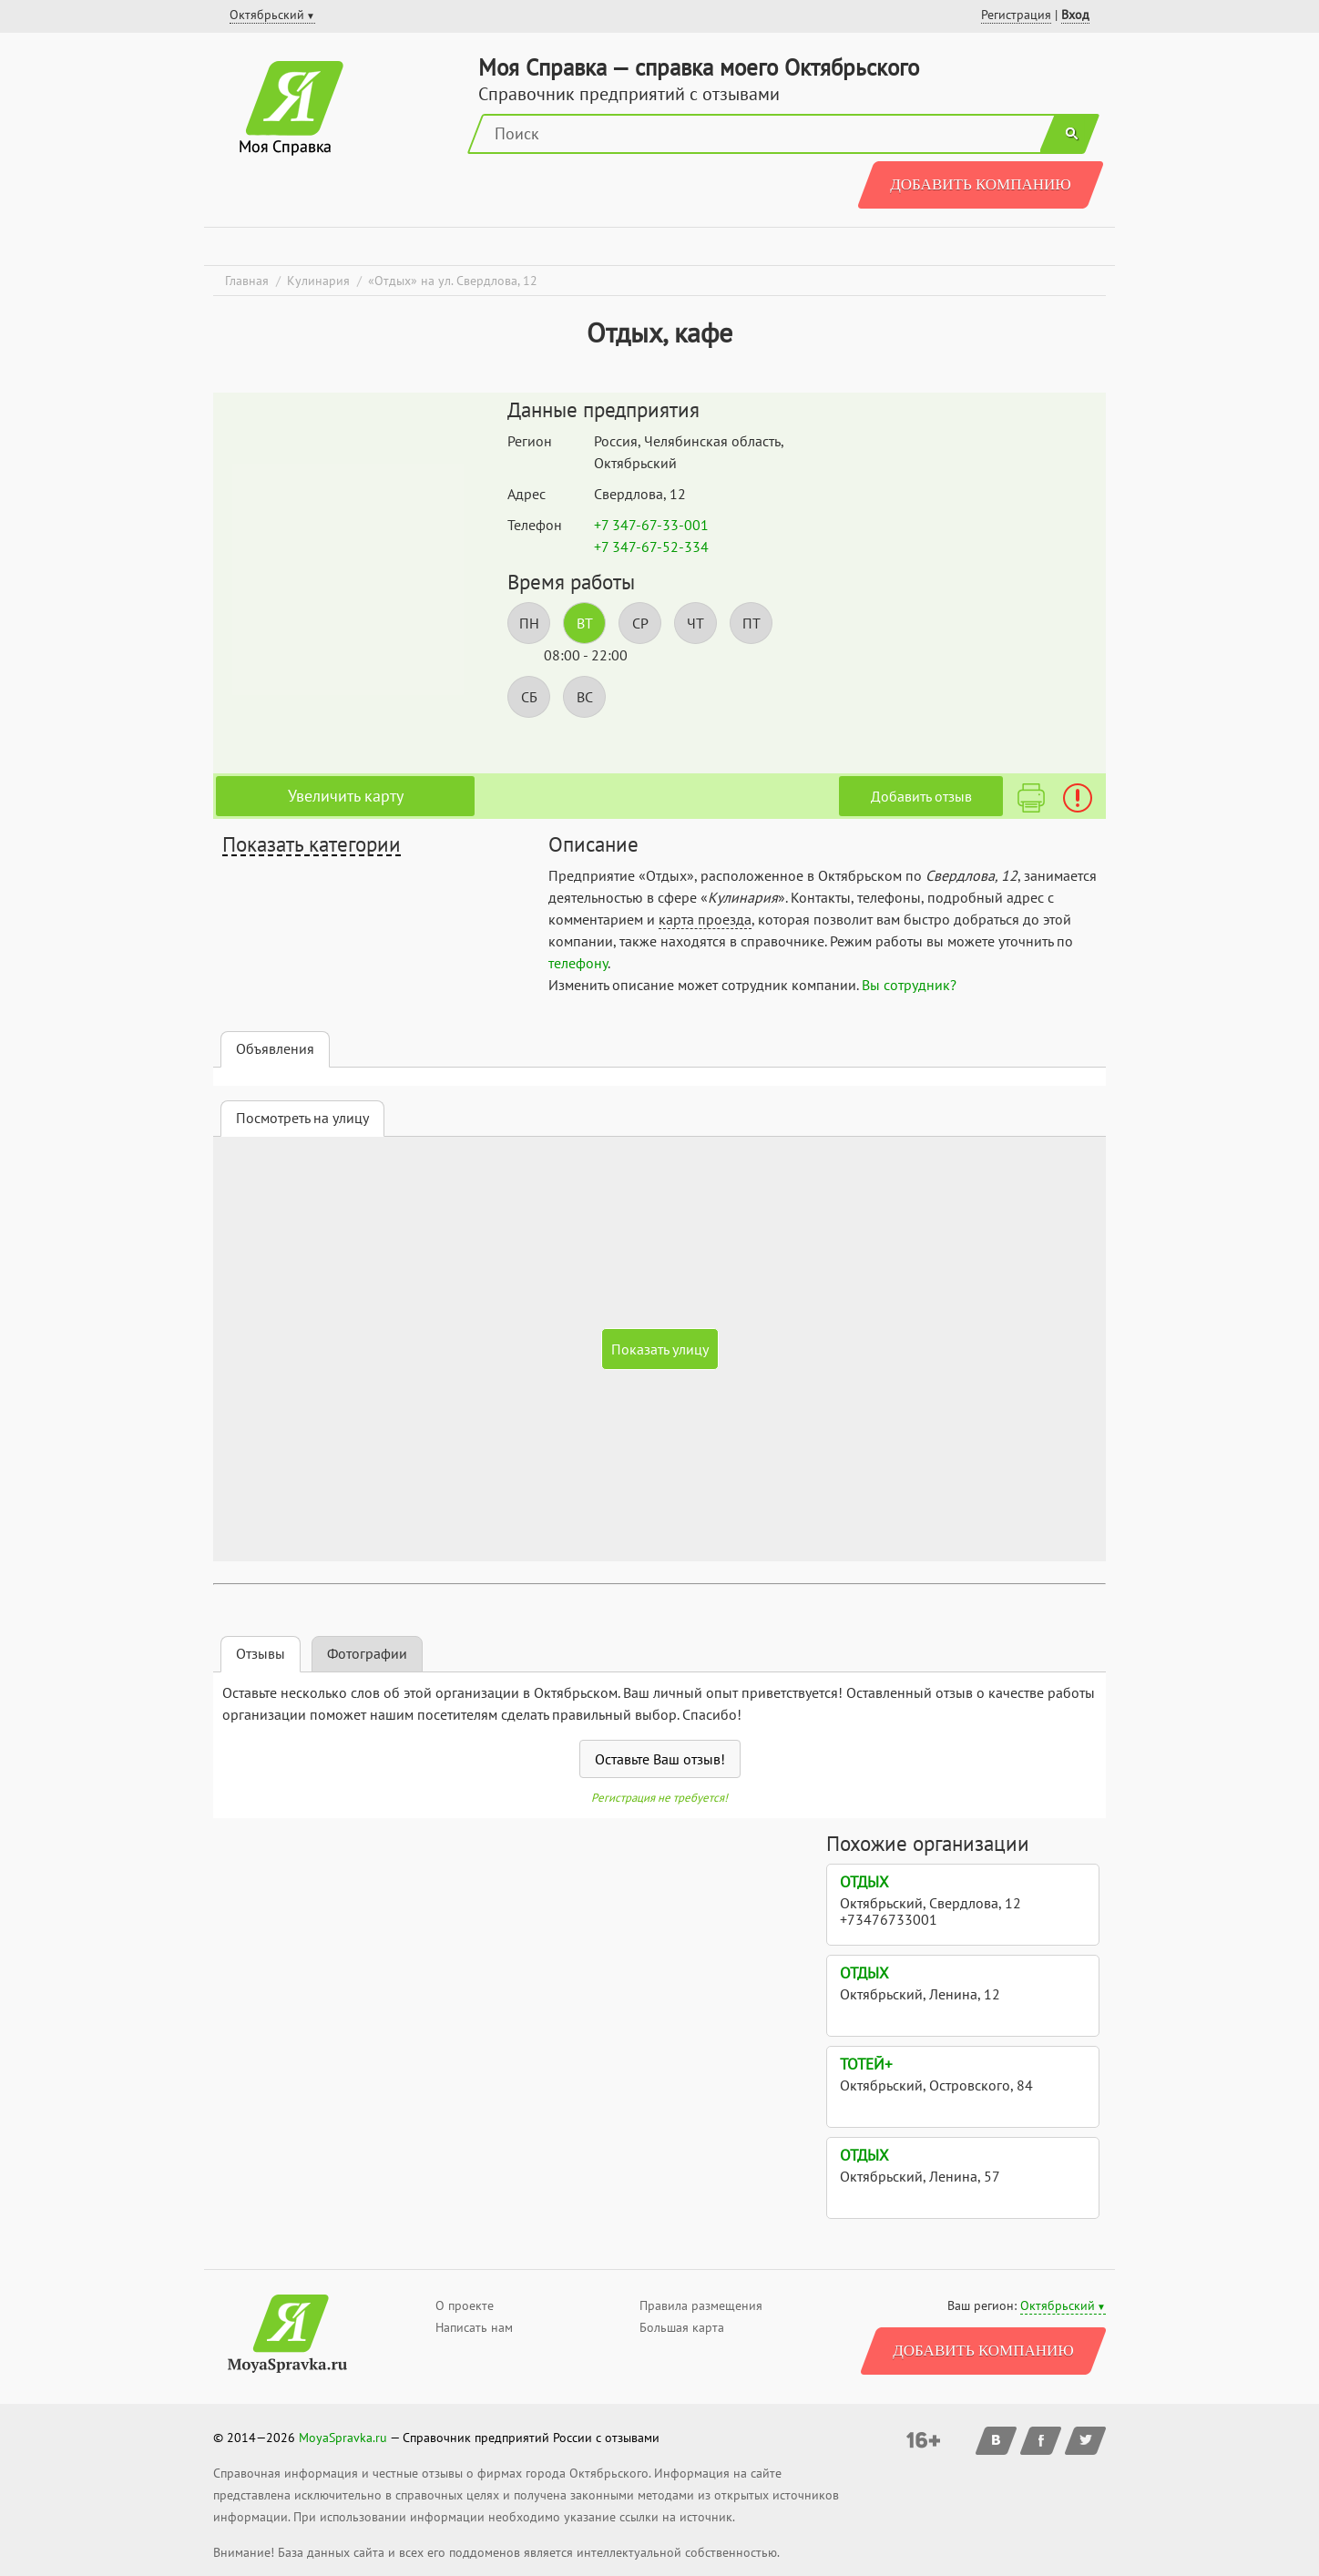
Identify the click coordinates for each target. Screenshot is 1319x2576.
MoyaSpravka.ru (343, 2437)
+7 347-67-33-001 (651, 525)
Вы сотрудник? (909, 985)
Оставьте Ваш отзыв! (660, 1759)
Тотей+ (866, 2064)
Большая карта (681, 2327)
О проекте (464, 2305)
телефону (578, 963)
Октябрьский (1057, 2305)
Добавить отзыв (921, 796)
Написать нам (474, 2327)
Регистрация (1016, 14)
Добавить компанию (980, 184)
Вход (1075, 14)
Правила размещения (700, 2305)
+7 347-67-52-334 (651, 546)
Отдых (864, 1882)
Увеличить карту (346, 795)
